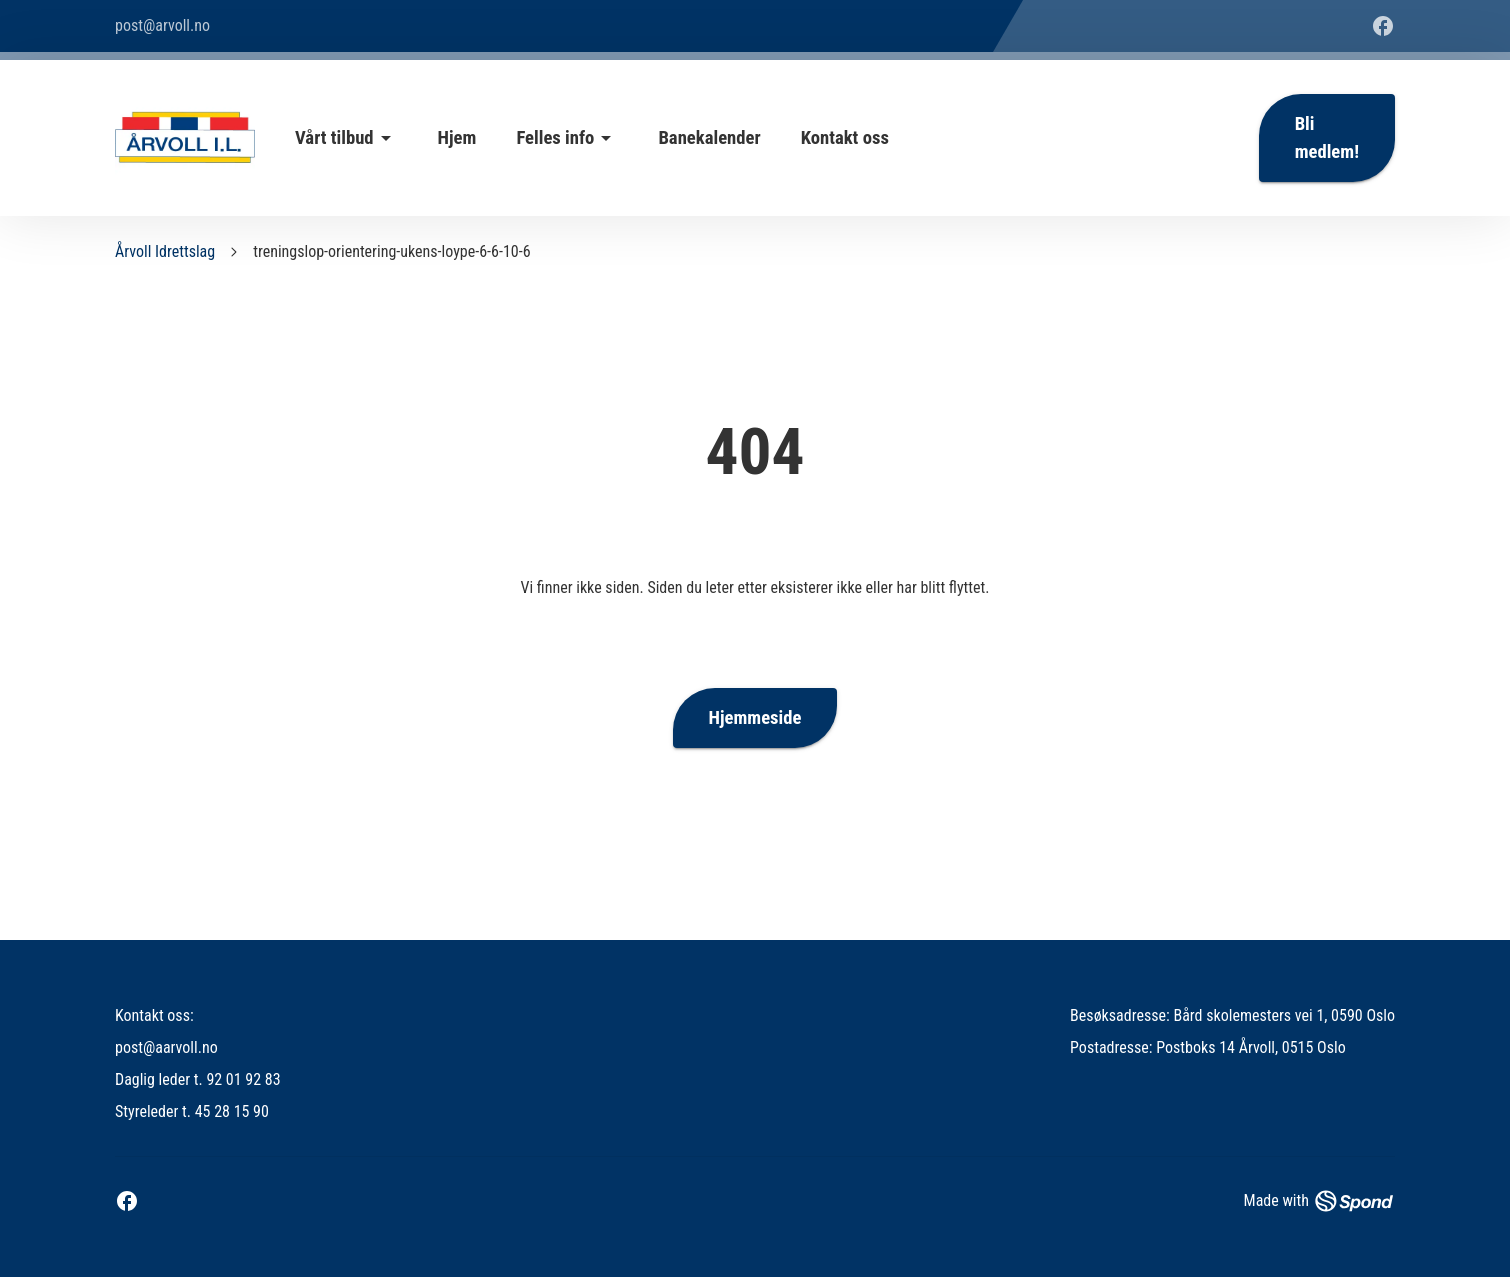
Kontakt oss (845, 138)
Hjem (457, 138)
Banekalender (709, 138)
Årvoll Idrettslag (165, 251)
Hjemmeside (755, 718)
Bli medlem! (1327, 138)
